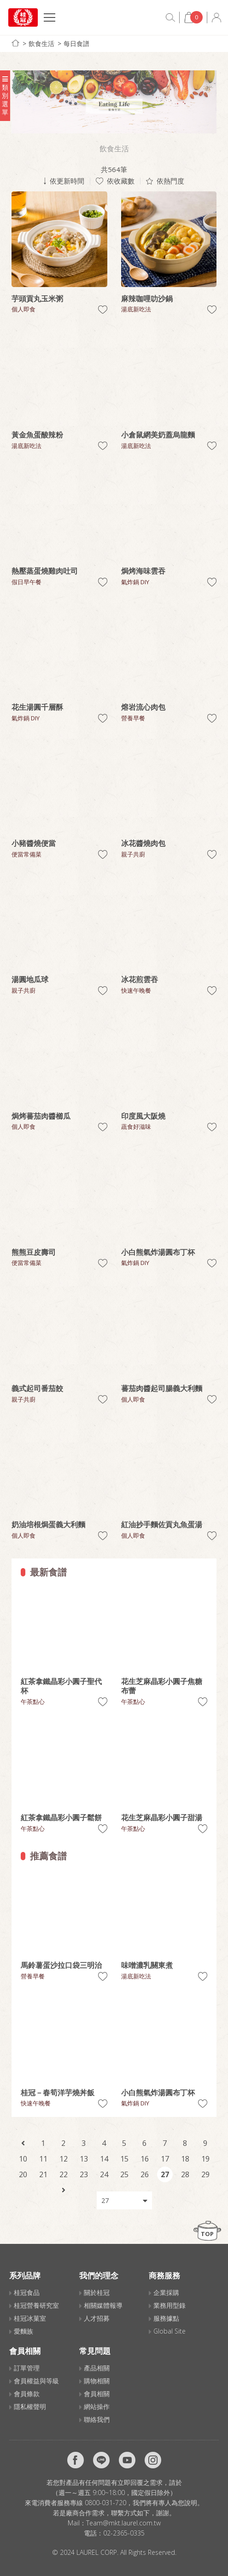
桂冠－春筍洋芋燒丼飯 (57, 2092)
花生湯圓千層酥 (37, 707)
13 (84, 2159)
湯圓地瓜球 (30, 979)
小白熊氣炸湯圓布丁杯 (158, 1252)
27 (165, 2174)
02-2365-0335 (124, 2533)
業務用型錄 (169, 2305)
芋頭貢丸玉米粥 (37, 298)
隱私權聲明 (30, 2406)
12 (63, 2159)
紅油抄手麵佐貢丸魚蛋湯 (161, 1524)
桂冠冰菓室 (30, 2318)
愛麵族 (23, 2331)
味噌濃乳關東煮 (147, 1965)
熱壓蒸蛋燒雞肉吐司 (45, 571)
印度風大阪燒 (143, 1116)
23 (84, 2174)
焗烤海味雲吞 (143, 571)
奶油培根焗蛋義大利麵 (48, 1524)
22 (63, 2174)
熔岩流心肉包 (143, 707)
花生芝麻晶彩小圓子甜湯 (161, 1817)
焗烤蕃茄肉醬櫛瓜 (41, 1116)
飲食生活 (41, 43)
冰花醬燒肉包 (143, 843)
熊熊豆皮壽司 (34, 1252)
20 (23, 2174)
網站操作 (97, 2406)
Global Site (169, 2331)
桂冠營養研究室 (36, 2305)
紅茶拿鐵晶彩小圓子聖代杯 (61, 1686)
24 (104, 2174)
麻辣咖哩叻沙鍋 (147, 298)
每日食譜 (76, 43)
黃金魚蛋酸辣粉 (37, 435)
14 (104, 2159)
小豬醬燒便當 (34, 843)
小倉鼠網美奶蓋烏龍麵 (158, 435)
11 (43, 2159)
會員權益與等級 (36, 2380)
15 (124, 2159)
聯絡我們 (97, 2419)
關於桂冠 (97, 2292)
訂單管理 (27, 2367)
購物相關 (97, 2380)
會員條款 (27, 2393)
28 (185, 2174)
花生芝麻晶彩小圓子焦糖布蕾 (161, 1686)
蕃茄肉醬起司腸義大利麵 (161, 1388)
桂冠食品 (27, 2292)
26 (144, 2174)
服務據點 (166, 2318)
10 (23, 2159)
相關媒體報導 (103, 2305)
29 (205, 2174)
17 (165, 2159)
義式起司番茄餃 (37, 1388)
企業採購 (166, 2292)
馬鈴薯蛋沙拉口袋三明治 (61, 1965)
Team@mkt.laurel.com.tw (123, 2522)
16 (144, 2159)
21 (43, 2174)
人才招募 (97, 2318)
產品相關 (97, 2367)
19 (205, 2159)
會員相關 (97, 2393)
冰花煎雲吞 (139, 979)
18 (185, 2159)
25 (124, 2174)
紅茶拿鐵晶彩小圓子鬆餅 (61, 1817)
